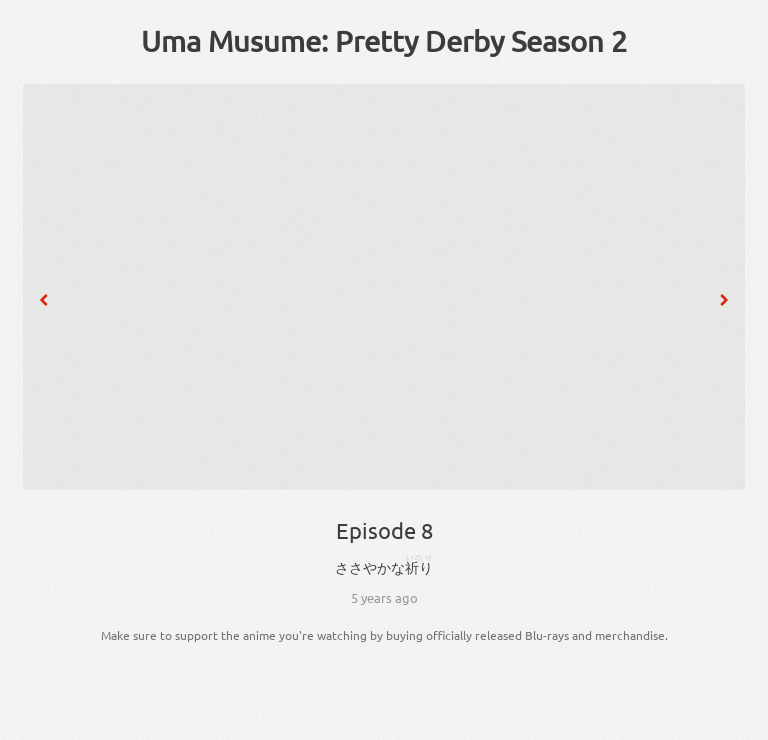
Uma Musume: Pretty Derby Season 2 (384, 41)
